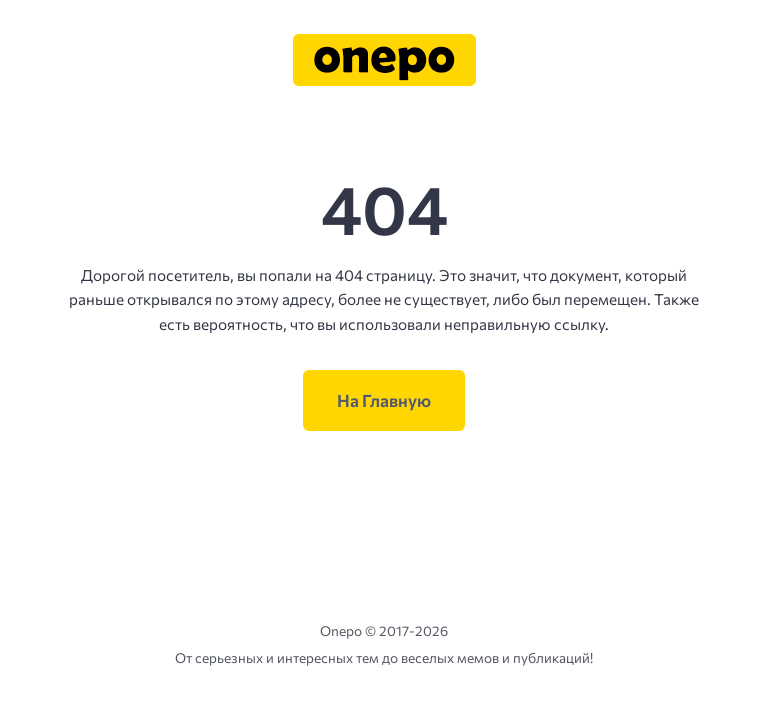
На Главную (384, 400)
